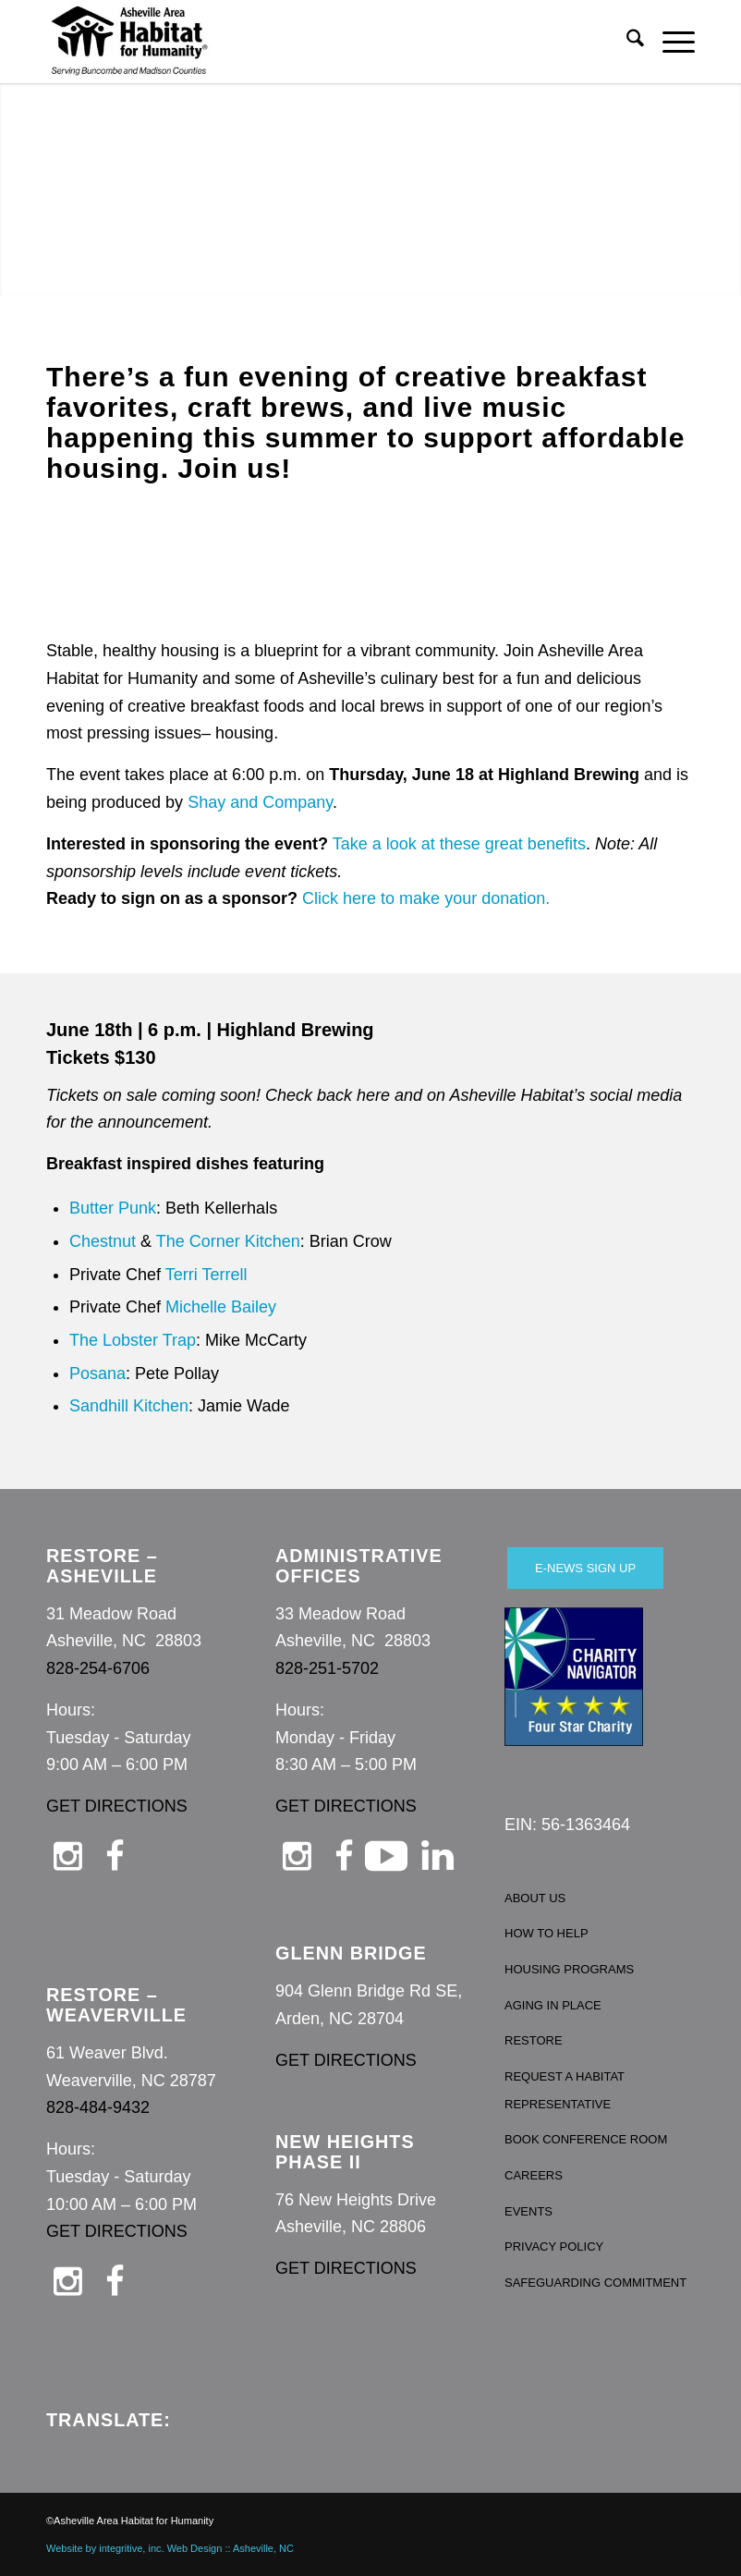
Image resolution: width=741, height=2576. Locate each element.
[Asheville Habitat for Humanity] (129, 41)
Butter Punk (112, 1208)
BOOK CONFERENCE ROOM (585, 2139)
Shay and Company (260, 802)
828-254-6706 (98, 1668)
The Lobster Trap (132, 1340)
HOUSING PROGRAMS (569, 1969)
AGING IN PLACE (552, 2005)
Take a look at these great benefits (459, 844)
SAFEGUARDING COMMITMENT (595, 2282)
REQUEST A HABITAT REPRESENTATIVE (564, 2090)
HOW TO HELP (546, 1933)
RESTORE (533, 2040)
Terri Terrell (206, 1274)
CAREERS (533, 2175)
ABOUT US (534, 1898)
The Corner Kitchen (228, 1241)
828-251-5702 (327, 1668)
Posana (97, 1373)
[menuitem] (626, 41)
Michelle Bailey (220, 1307)
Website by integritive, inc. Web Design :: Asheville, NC (170, 2548)
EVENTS (528, 2211)
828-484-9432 (98, 2107)
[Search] (626, 41)
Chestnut (102, 1241)
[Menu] (669, 41)
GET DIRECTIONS (117, 1806)
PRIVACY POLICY (553, 2246)
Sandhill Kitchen (128, 1406)
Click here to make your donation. (426, 898)
